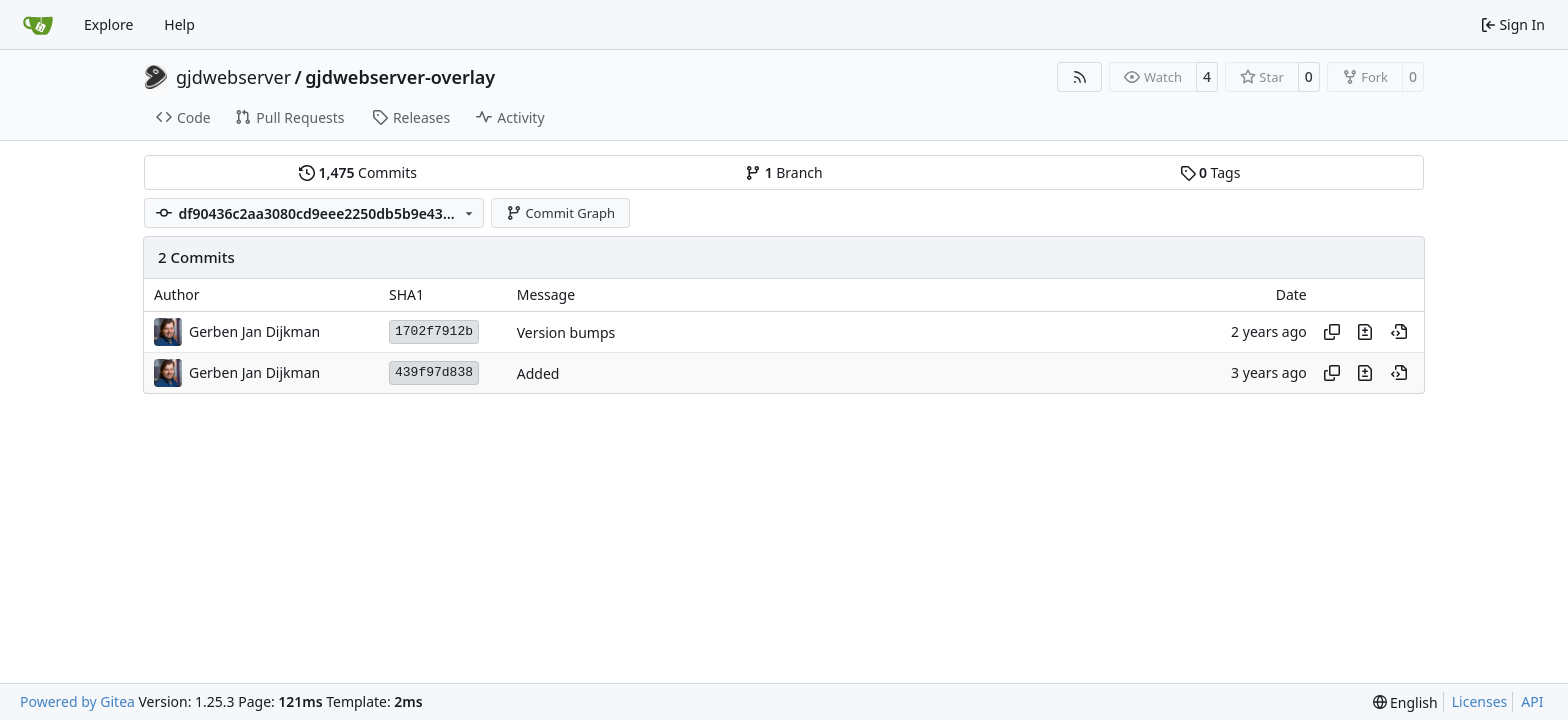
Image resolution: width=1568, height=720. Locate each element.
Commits (358, 172)
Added (538, 373)
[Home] (38, 25)
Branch (784, 172)
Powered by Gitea (77, 701)
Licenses (1480, 701)
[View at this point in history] (1399, 332)
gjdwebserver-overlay (400, 77)
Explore (108, 24)
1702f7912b (434, 331)
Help (179, 24)
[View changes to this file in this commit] (1365, 332)
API (1532, 701)
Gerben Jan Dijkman (254, 331)
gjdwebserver (233, 77)
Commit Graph (560, 213)
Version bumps (566, 332)
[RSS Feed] (1080, 77)
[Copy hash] (1332, 332)
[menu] (1405, 702)
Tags (1210, 172)
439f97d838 (434, 372)
